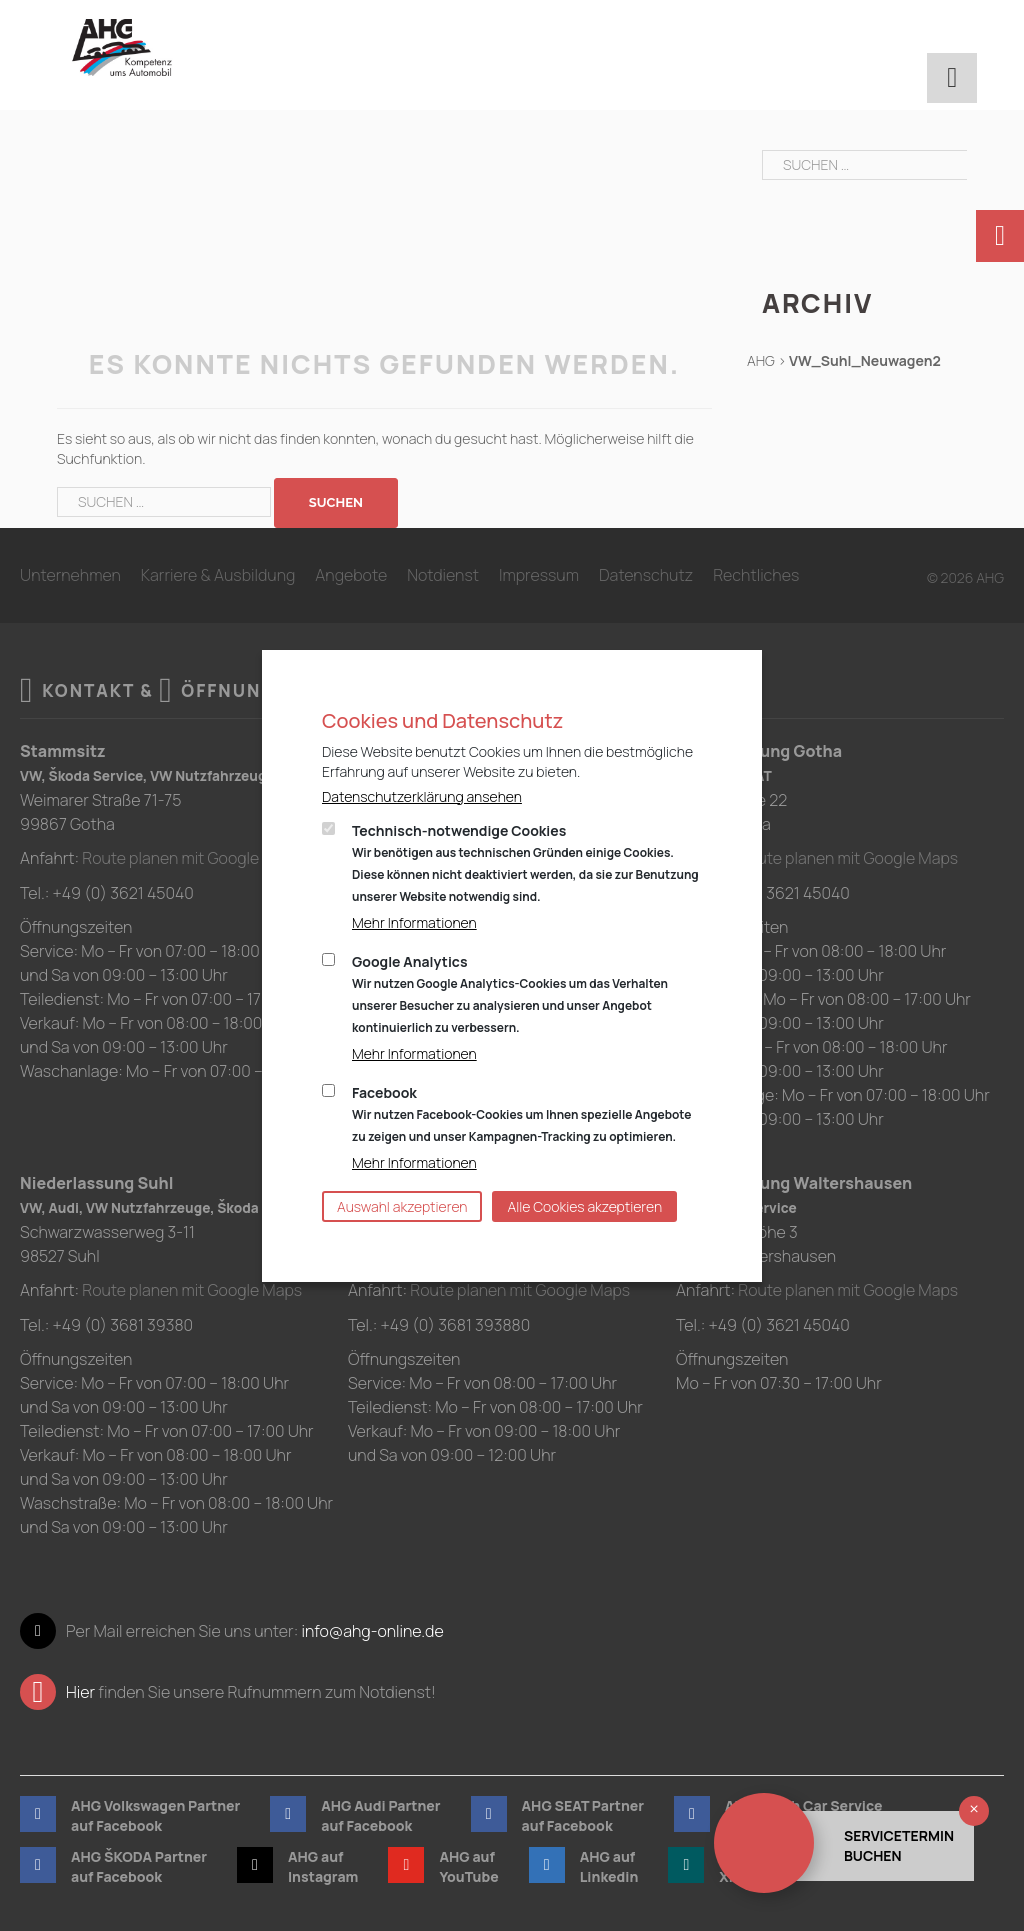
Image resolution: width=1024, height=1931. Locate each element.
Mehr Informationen (414, 922)
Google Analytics (510, 994)
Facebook (521, 1114)
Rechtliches (756, 575)
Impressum (539, 575)
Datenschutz (646, 575)
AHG (761, 360)
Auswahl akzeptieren (402, 1206)
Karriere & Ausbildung (218, 575)
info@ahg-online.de (372, 1629)
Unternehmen (70, 575)
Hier (80, 1690)
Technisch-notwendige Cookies (525, 863)
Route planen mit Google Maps (192, 858)
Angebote (351, 575)
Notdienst (443, 575)
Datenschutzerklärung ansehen (422, 796)
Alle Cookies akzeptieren (584, 1206)
